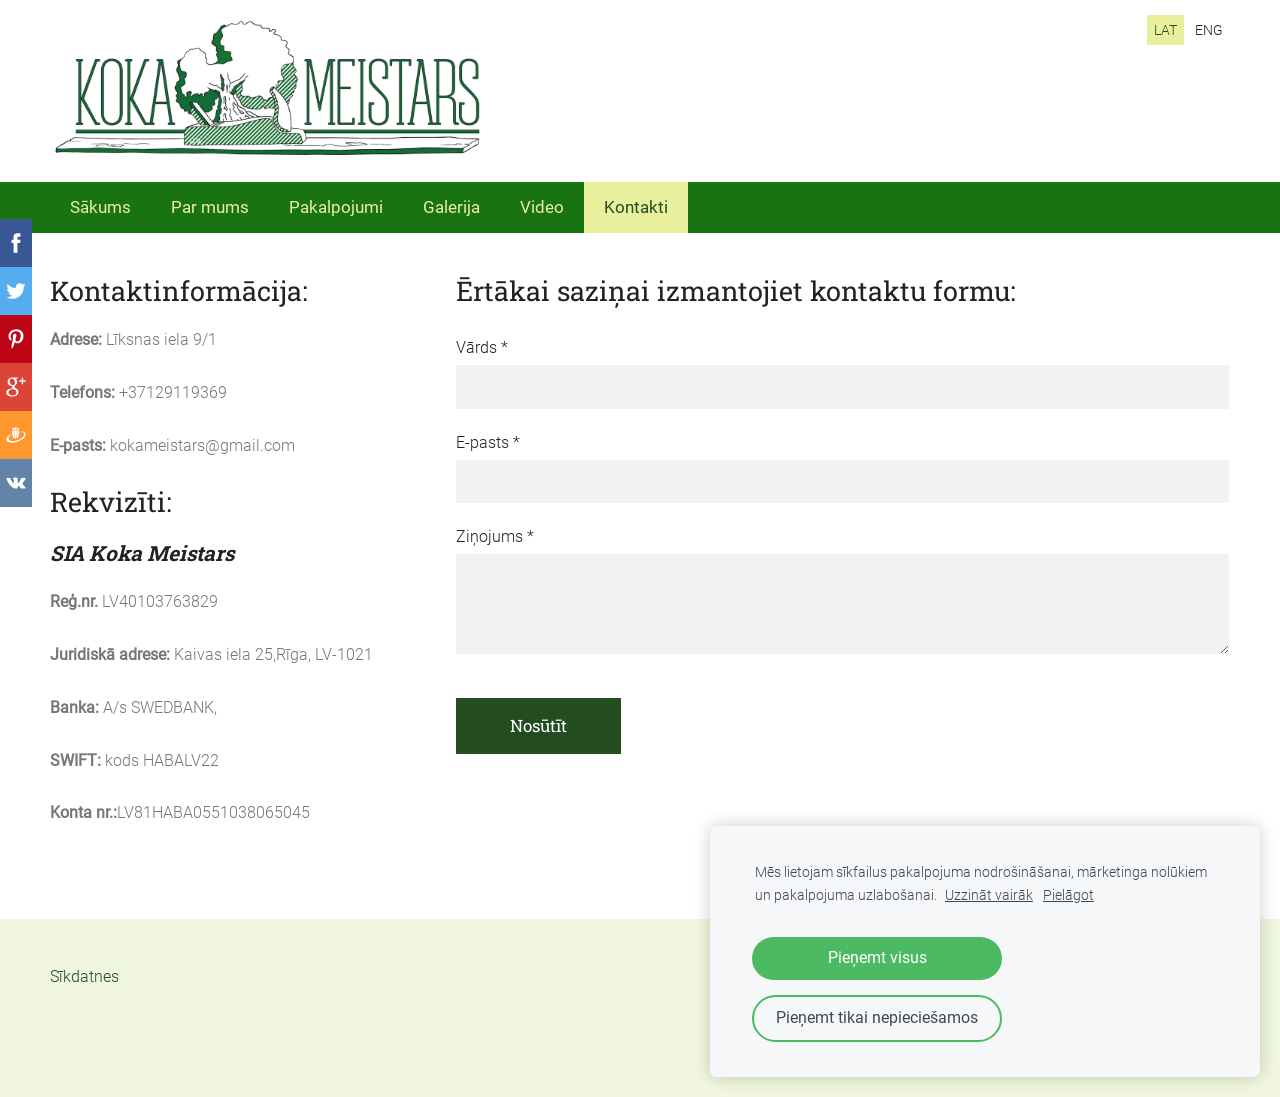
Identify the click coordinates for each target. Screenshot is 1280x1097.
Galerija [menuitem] (451, 207)
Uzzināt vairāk (989, 895)
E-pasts (488, 442)
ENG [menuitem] (1209, 30)
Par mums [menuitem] (210, 207)
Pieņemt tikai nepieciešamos (877, 1017)
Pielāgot (1068, 895)
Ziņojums (495, 536)
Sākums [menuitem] (100, 207)
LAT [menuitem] (1165, 30)
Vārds (482, 347)
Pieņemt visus (877, 957)
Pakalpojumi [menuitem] (336, 207)
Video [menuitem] (542, 207)
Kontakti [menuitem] (636, 207)
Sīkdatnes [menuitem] (84, 976)
